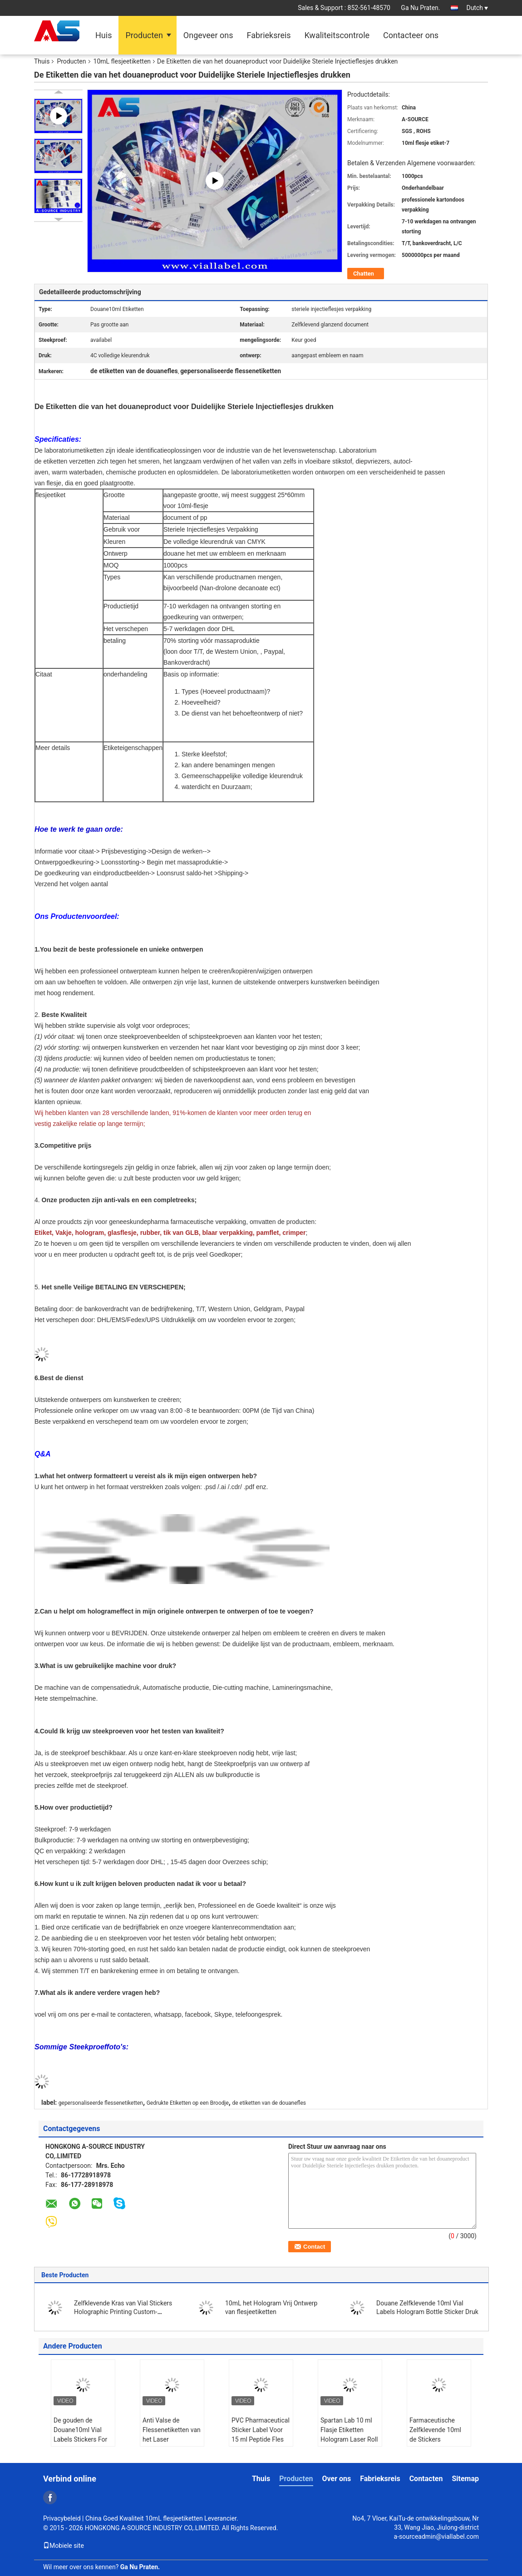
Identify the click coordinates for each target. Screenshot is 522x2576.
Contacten (426, 2478)
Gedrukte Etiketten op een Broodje (188, 2103)
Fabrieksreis (268, 35)
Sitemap (465, 2478)
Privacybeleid (62, 2518)
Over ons (336, 2478)
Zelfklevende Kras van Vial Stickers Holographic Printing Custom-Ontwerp (123, 2312)
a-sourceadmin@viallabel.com (436, 2536)
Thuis (41, 61)
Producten (144, 35)
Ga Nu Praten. (420, 7)
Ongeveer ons (208, 35)
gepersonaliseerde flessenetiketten (101, 2103)
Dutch (477, 7)
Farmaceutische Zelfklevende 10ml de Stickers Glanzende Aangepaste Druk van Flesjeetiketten (435, 2444)
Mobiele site (63, 2545)
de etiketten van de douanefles (269, 2103)
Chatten (363, 273)
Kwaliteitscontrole (337, 35)
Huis (103, 35)
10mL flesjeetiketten (122, 61)
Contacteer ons (410, 35)
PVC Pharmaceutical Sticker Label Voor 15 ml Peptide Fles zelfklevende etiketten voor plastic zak (261, 2444)
